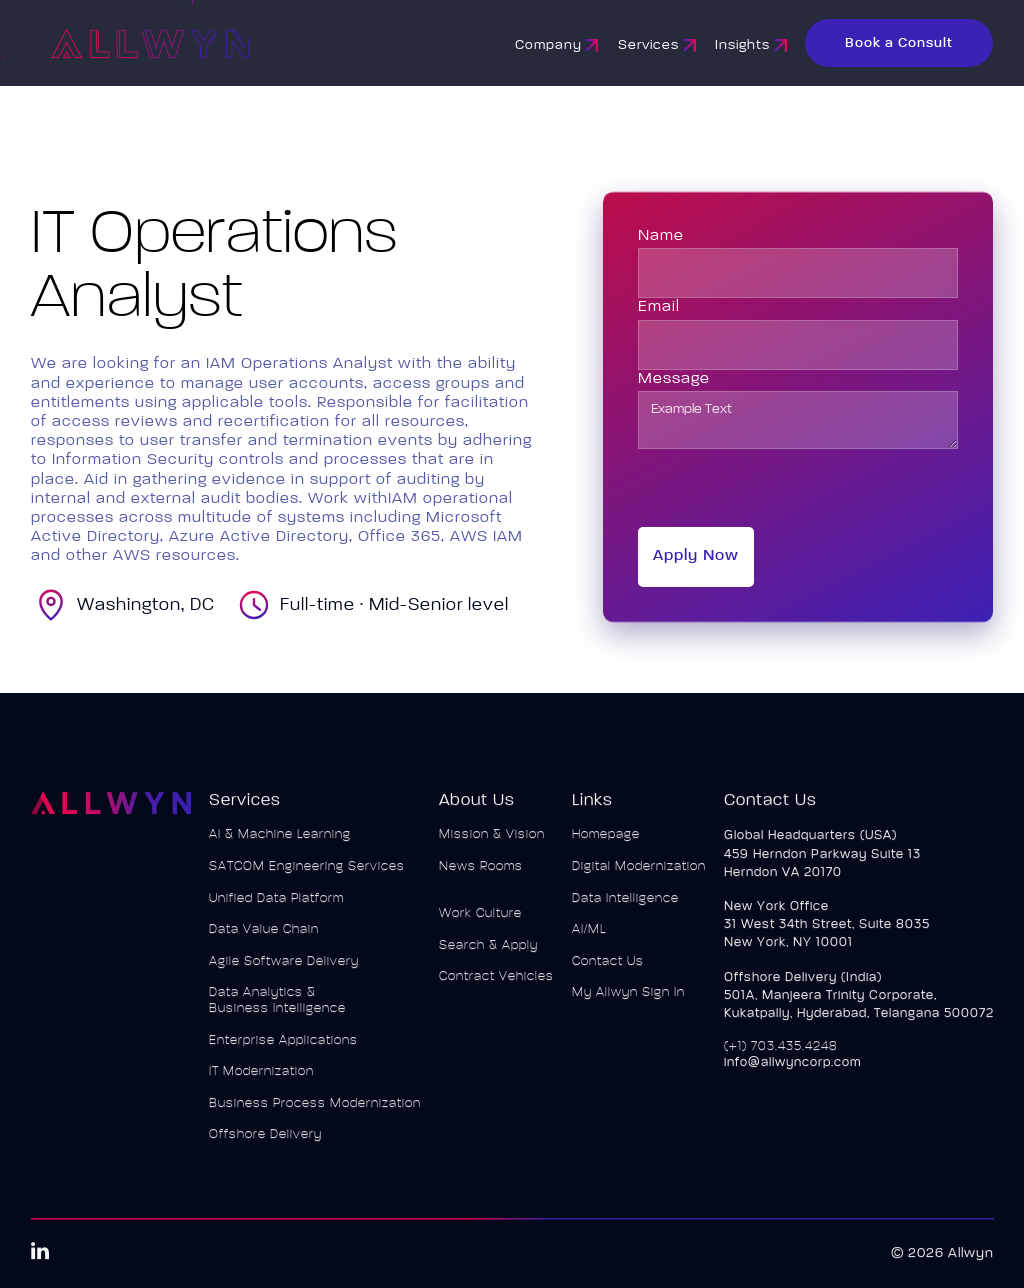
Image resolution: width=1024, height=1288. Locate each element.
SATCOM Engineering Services (307, 874)
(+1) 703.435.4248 (780, 1054)
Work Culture (479, 921)
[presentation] (790, 488)
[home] (206, 43)
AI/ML (588, 937)
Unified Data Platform (276, 906)
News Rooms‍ (480, 874)
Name (661, 236)
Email (659, 307)
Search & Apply (487, 953)
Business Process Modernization (315, 1111)
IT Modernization (261, 1079)
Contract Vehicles (495, 985)
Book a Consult (899, 43)
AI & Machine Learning (280, 843)
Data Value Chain (264, 937)
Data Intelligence (624, 906)
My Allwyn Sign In (627, 1001)
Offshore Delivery (265, 1143)
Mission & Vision (491, 843)
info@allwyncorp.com (791, 1070)
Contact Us (607, 969)
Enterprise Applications (283, 1048)
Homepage (605, 843)
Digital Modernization (638, 874)
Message (674, 379)
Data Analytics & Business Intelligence (277, 1009)
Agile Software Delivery (284, 969)
